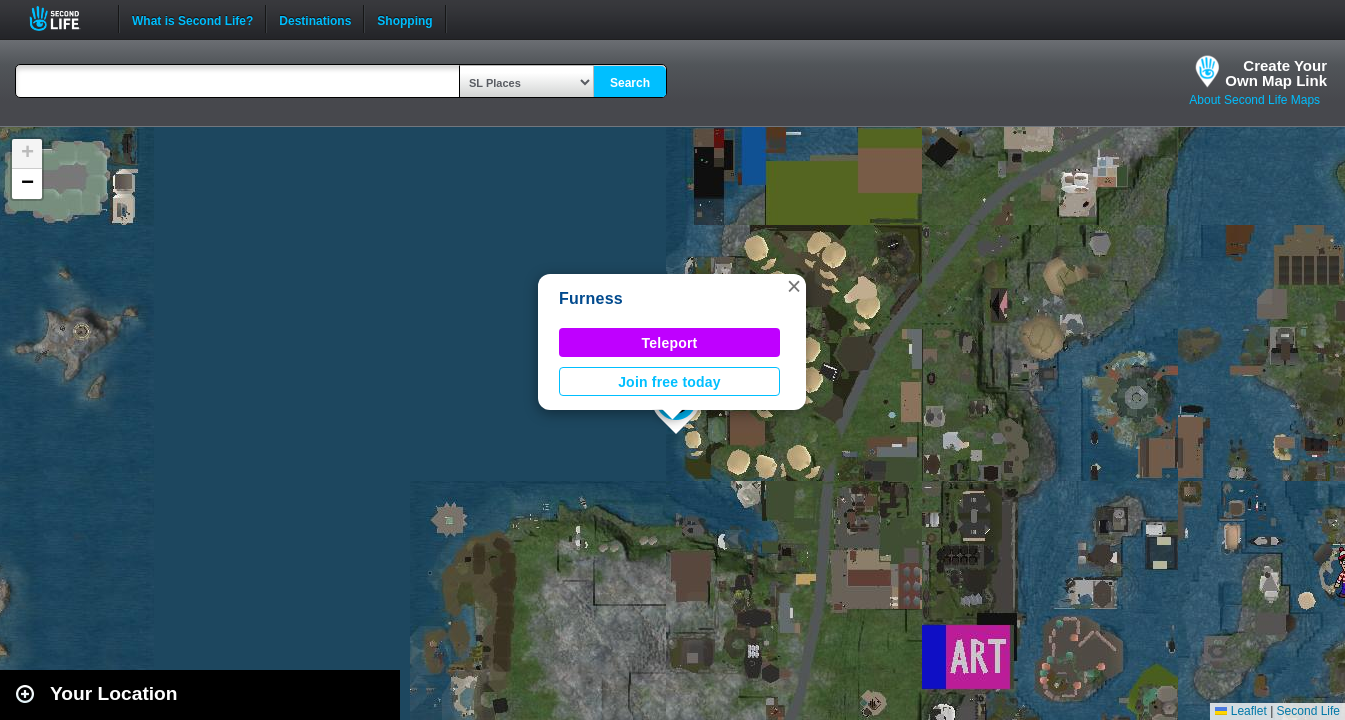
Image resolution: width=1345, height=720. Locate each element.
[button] (794, 286)
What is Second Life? (192, 19)
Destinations (315, 19)
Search (630, 83)
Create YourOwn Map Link (1276, 73)
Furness (591, 298)
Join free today (669, 382)
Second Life (65, 18)
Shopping (404, 19)
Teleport (670, 343)
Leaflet (1240, 711)
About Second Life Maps (1254, 100)
